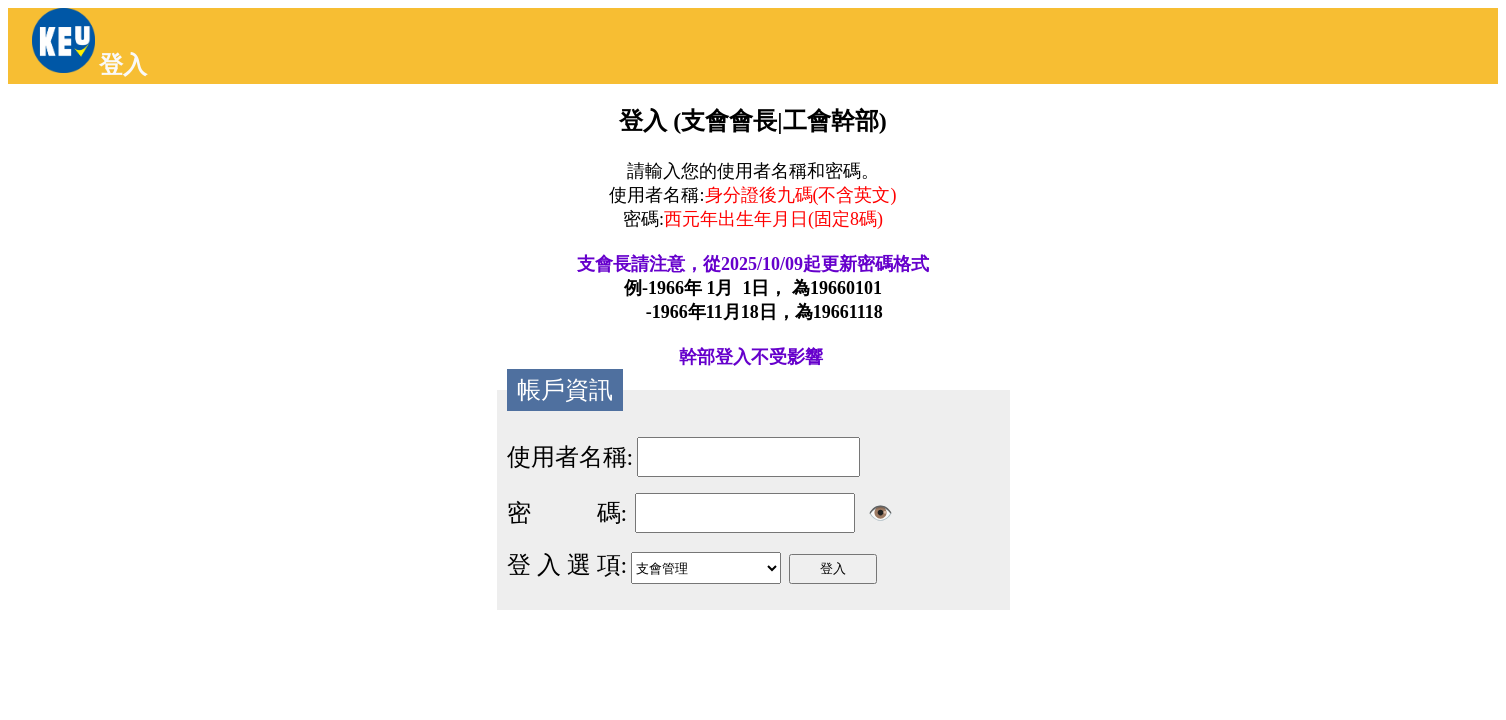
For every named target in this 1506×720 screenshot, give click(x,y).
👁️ (880, 513)
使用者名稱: (570, 457)
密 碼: (567, 513)
